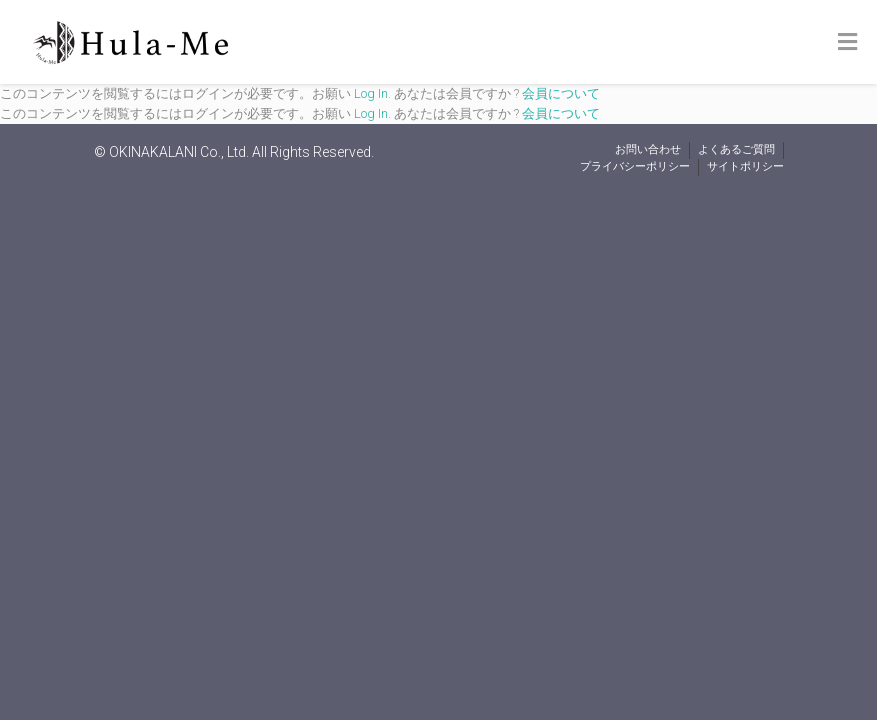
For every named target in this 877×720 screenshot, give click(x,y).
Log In (371, 93)
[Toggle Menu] (847, 43)
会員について (561, 93)
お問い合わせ (648, 149)
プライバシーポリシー (635, 166)
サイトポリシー (745, 166)
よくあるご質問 (736, 149)
